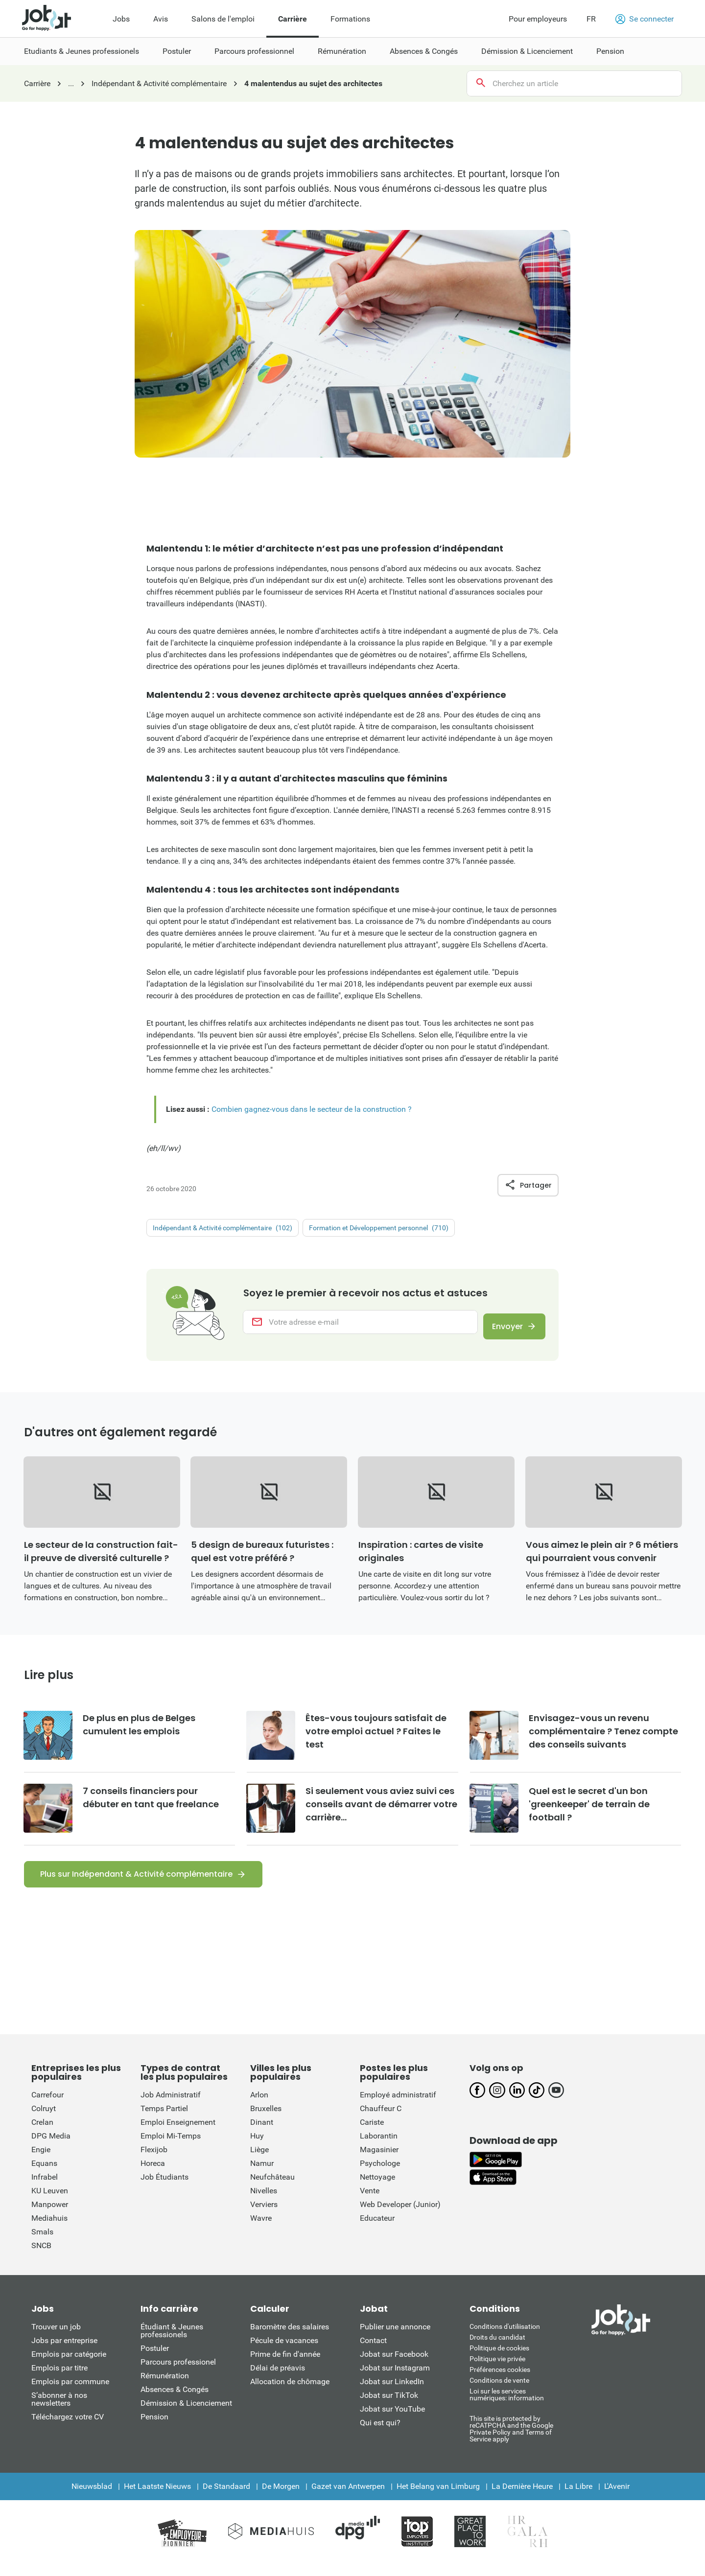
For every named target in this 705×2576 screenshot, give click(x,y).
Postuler (155, 2360)
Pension (154, 2428)
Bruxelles (266, 2120)
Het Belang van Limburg (438, 2498)
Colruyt (43, 2120)
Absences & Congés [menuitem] (424, 51)
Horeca (153, 2175)
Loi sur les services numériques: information (507, 2406)
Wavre (261, 2229)
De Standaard (226, 2498)
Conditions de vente (499, 2392)
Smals (42, 2243)
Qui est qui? (380, 2434)
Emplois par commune (70, 2393)
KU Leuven (49, 2202)
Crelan (42, 2134)
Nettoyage (377, 2188)
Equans (44, 2175)
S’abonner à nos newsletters (59, 2410)
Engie (40, 2161)
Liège (259, 2161)
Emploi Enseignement (178, 2134)
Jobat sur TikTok (389, 2407)
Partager (528, 1185)
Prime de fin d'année (285, 2365)
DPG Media (50, 2147)
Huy (257, 2147)
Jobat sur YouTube (392, 2420)
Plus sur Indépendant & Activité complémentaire (136, 1885)
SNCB (41, 2257)
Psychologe (380, 2175)
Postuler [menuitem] (177, 51)
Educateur (377, 2229)
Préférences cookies (500, 2381)
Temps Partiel (164, 2120)
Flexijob (154, 2161)
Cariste (372, 2134)
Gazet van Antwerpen (348, 2498)
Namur (262, 2175)
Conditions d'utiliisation (505, 2338)
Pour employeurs (538, 18)
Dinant (261, 2134)
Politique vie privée (497, 2370)
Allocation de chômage (289, 2393)
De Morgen (281, 2498)
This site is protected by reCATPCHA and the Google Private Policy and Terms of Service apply (511, 2440)
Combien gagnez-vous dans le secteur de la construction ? (312, 1109)
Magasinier (379, 2161)
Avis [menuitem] (160, 18)
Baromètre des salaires (289, 2338)
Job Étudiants (164, 2188)
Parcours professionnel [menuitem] (254, 51)
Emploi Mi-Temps (171, 2147)
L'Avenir (617, 2498)
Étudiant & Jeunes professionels (172, 2342)
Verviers (264, 2216)
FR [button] (591, 18)
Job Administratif (171, 2106)
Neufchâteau (272, 2188)
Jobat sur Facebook (394, 2365)
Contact (373, 2352)
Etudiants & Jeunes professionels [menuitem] (81, 51)
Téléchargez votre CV (67, 2428)
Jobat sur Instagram (395, 2379)
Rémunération (165, 2387)
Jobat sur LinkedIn (392, 2393)
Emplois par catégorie (68, 2365)
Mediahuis (49, 2229)
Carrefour (47, 2106)
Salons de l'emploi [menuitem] (223, 18)
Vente (369, 2202)
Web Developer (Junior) (400, 2216)
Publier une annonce (395, 2338)
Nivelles (263, 2202)
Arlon (259, 2106)
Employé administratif (398, 2106)
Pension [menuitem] (610, 51)
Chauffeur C (380, 2120)
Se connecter (644, 19)
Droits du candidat (497, 2349)
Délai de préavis (277, 2379)
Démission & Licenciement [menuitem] (527, 51)
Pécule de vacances (284, 2352)
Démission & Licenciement (186, 2414)
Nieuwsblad (91, 2498)
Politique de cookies (499, 2360)
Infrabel (44, 2188)
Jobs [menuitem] (121, 18)
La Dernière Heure (522, 2498)
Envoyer (501, 1328)
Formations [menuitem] (350, 18)
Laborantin (379, 2147)
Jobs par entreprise (64, 2352)
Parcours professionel (178, 2373)
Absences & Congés (175, 2401)
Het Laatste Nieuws (157, 2498)
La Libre (578, 2498)
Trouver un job (56, 2338)
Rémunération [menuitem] (342, 51)
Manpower (49, 2216)
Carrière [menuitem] (292, 18)
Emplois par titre (59, 2379)
